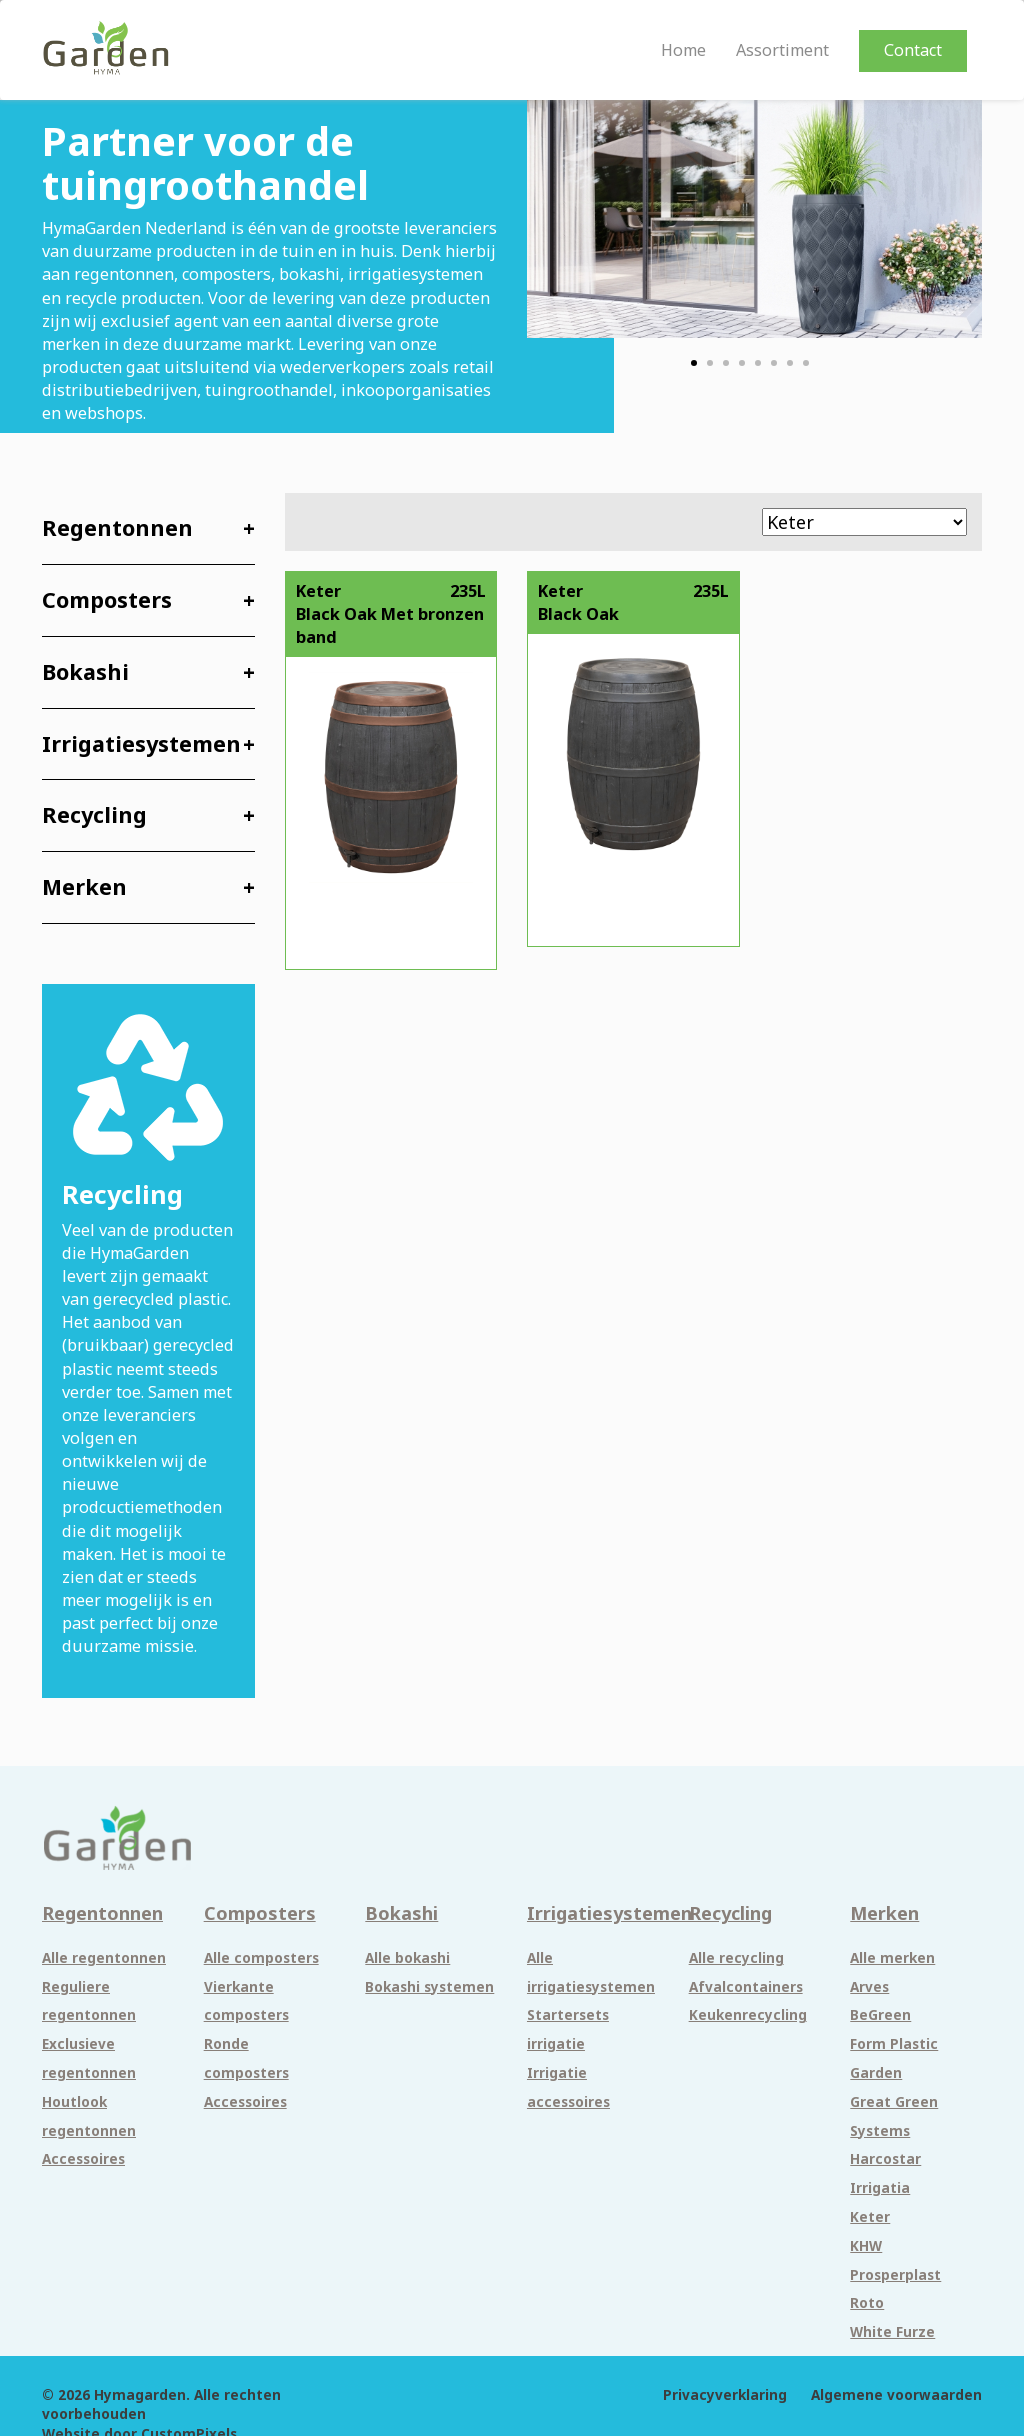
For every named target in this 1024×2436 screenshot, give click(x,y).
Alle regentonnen (104, 1958)
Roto (867, 2303)
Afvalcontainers (746, 1987)
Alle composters (261, 1958)
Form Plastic (894, 2044)
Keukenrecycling (748, 2015)
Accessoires (83, 2159)
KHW (866, 2246)
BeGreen (880, 2015)
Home (683, 50)
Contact (913, 50)
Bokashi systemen (429, 1987)
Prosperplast (895, 2275)
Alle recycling (736, 1958)
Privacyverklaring (725, 2395)
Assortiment (782, 50)
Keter (870, 2217)
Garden (876, 2073)
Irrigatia (880, 2188)
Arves (869, 1987)
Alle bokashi (407, 1958)
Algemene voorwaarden (896, 2395)
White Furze (892, 2332)
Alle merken (892, 1958)
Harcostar (885, 2159)
